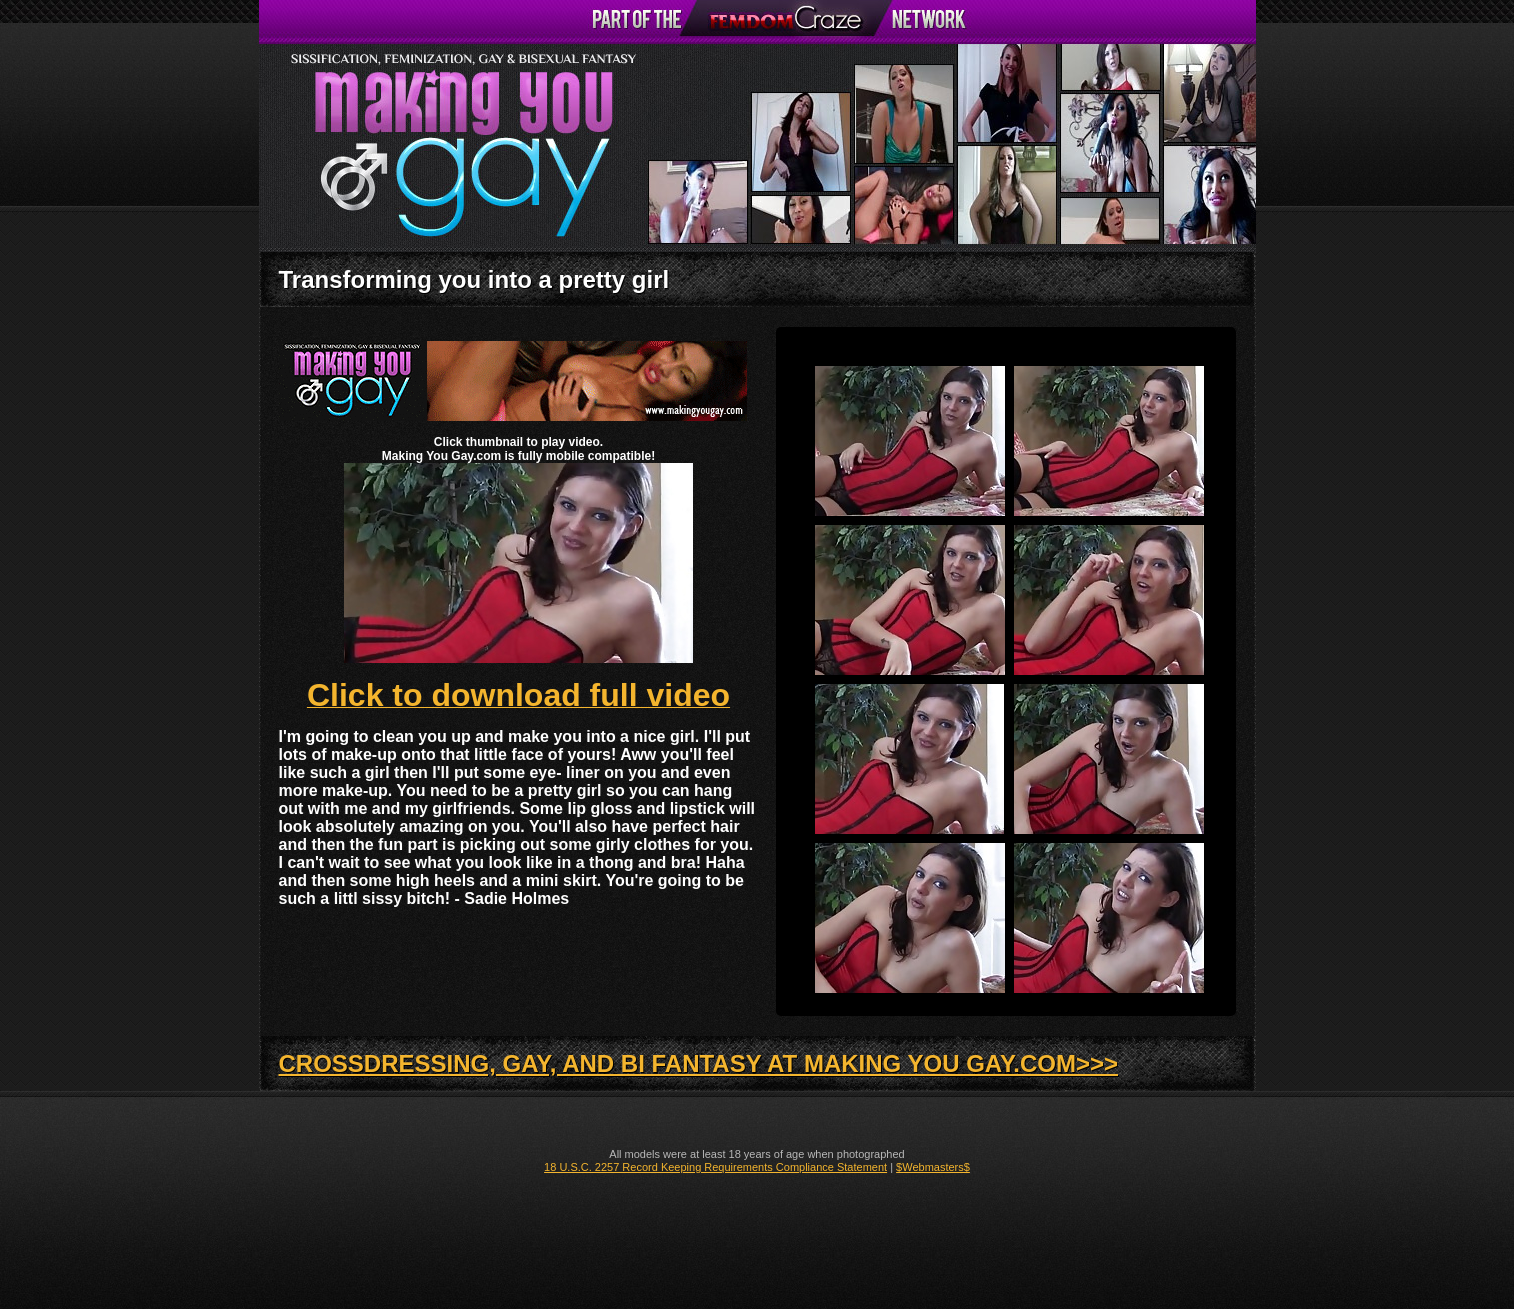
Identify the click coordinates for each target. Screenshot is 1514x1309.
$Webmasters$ (933, 1167)
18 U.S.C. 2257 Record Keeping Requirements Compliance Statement (715, 1167)
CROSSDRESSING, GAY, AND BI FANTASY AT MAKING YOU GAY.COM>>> (699, 1063)
